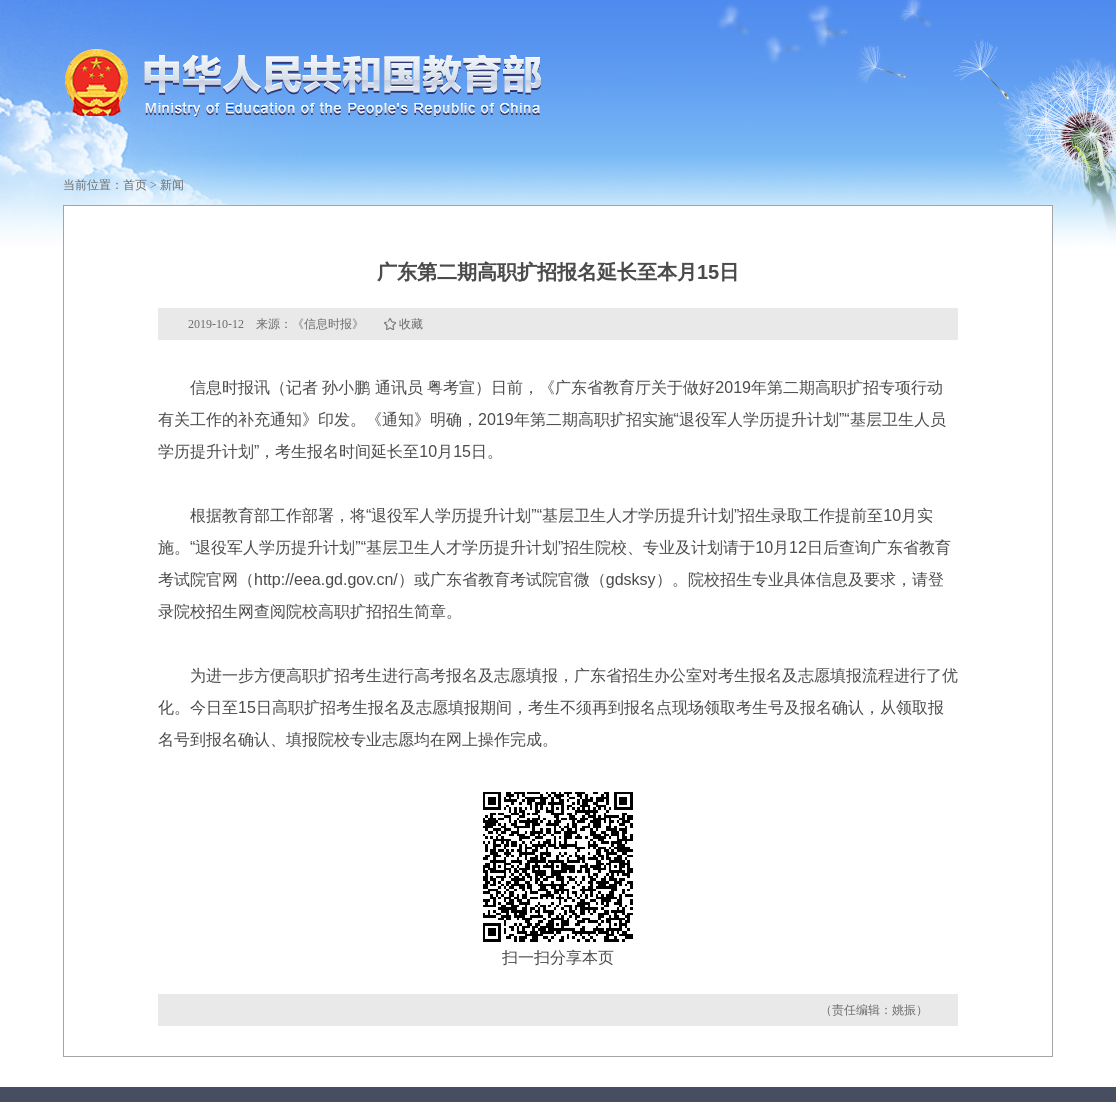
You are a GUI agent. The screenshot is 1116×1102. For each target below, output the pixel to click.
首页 (135, 185)
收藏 (411, 324)
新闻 (172, 185)
